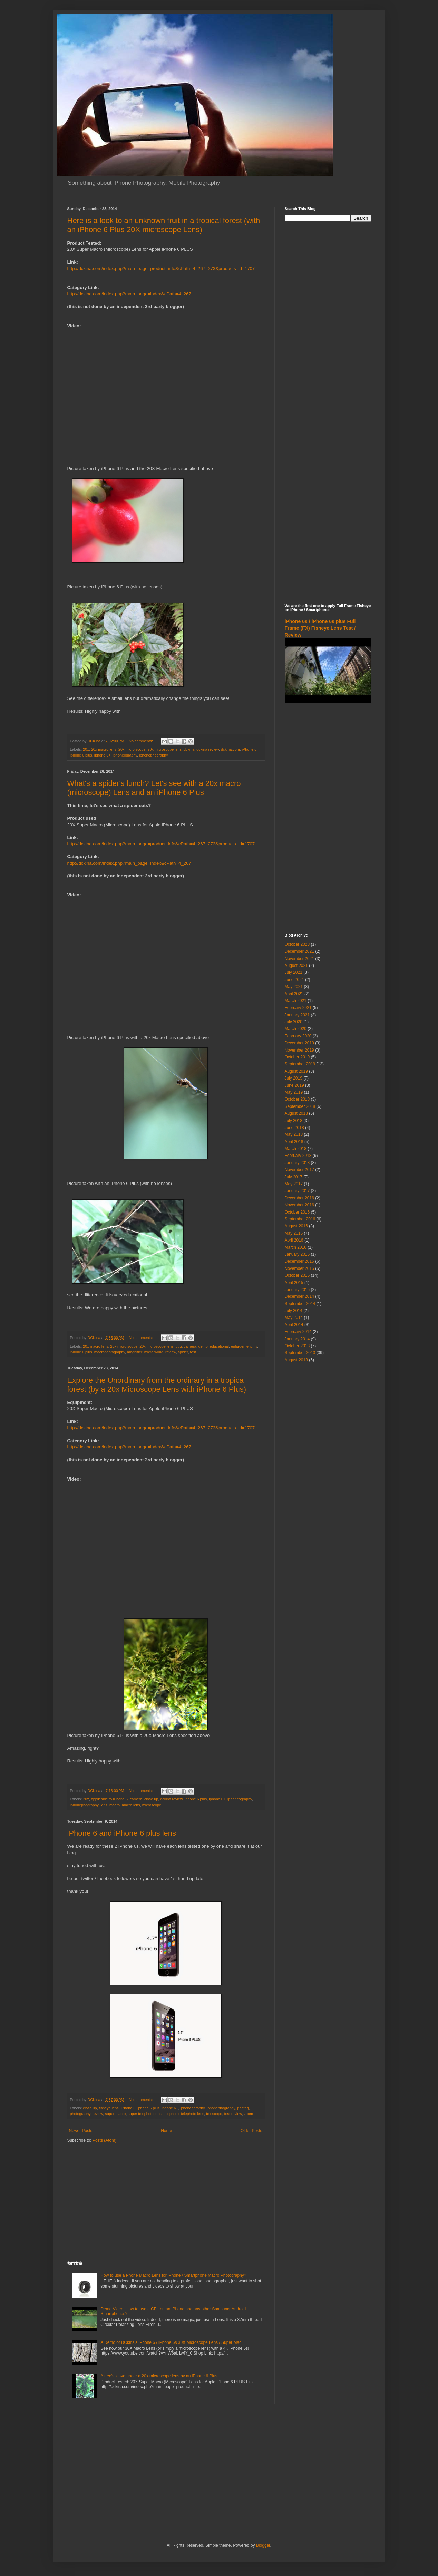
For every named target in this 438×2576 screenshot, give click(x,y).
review (170, 1352)
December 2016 (299, 1198)
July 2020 (293, 1021)
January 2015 (297, 1289)
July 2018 (293, 1120)
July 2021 (293, 972)
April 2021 (294, 993)
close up (151, 1799)
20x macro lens (103, 749)
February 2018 (298, 1155)
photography (80, 2114)
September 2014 (300, 1303)
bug (179, 1346)
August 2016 (296, 1226)
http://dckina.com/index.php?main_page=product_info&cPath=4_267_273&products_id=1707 (161, 268)
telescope (214, 2114)
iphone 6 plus (81, 755)
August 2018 (296, 1113)
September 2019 (300, 1064)
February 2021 (298, 1007)
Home (166, 2130)
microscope (151, 1805)
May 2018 (294, 1134)
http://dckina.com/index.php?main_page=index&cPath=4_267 (129, 293)
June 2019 (294, 1085)
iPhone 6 (249, 749)
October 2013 (297, 1345)
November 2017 (299, 1169)
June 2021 (294, 979)
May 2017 (294, 1183)
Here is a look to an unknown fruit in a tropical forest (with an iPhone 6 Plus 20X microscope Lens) (163, 225)
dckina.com (230, 749)
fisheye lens (109, 2108)
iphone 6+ (102, 755)
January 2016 (297, 1254)
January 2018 (297, 1162)
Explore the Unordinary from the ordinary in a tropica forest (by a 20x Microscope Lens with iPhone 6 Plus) (156, 1385)
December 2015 (299, 1261)
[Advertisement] (165, 2202)
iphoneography (125, 755)
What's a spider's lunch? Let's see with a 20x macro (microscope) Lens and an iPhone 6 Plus (154, 788)
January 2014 (297, 1339)
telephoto (171, 2114)
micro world (153, 1352)
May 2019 (294, 1092)
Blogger (263, 2545)
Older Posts (251, 2130)
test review (233, 2114)
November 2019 (299, 1050)
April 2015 (294, 1282)
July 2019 (293, 1078)
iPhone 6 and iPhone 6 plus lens (121, 1833)
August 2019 (296, 1071)
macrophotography (109, 1352)
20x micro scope (132, 749)
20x (86, 749)
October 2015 (297, 1275)
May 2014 (294, 1317)
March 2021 (295, 1000)
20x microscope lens (165, 749)
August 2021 (296, 965)
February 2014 (298, 1331)
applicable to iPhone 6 (109, 1799)
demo (203, 1346)
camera (190, 1346)
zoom (248, 2114)
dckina (189, 749)
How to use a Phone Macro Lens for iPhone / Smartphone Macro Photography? (173, 2275)
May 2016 (294, 1233)
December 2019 (299, 1042)
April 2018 (294, 1141)
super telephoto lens (144, 2114)
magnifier (134, 1352)
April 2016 (294, 1240)
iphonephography (153, 755)
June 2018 (294, 1127)
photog (243, 2108)
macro (114, 1805)
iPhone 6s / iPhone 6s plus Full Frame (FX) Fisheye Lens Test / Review (320, 628)
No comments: (141, 741)
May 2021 (294, 986)
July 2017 (293, 1177)
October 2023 (297, 944)
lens (103, 1805)
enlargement (241, 1346)
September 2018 (300, 1106)
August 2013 (296, 1360)
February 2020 (298, 1036)
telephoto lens (192, 2114)
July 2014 (293, 1310)
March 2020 (295, 1028)
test (193, 1352)
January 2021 (297, 1015)
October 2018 (297, 1099)
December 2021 (299, 951)
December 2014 (299, 1296)
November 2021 (299, 958)
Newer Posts (81, 2130)
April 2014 (294, 1324)
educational (219, 1346)
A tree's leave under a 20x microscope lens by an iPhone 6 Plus (158, 2376)
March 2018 (295, 1148)
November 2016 (299, 1205)
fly (255, 1346)
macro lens (131, 1805)
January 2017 (297, 1190)
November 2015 (299, 1268)
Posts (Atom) (104, 2140)
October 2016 (297, 1212)
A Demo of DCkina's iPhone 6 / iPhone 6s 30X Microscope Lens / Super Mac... (172, 2342)
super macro (115, 2114)
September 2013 (300, 1352)
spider (183, 1352)
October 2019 (297, 1057)
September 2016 (300, 1219)
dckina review (207, 749)
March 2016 (295, 1247)
